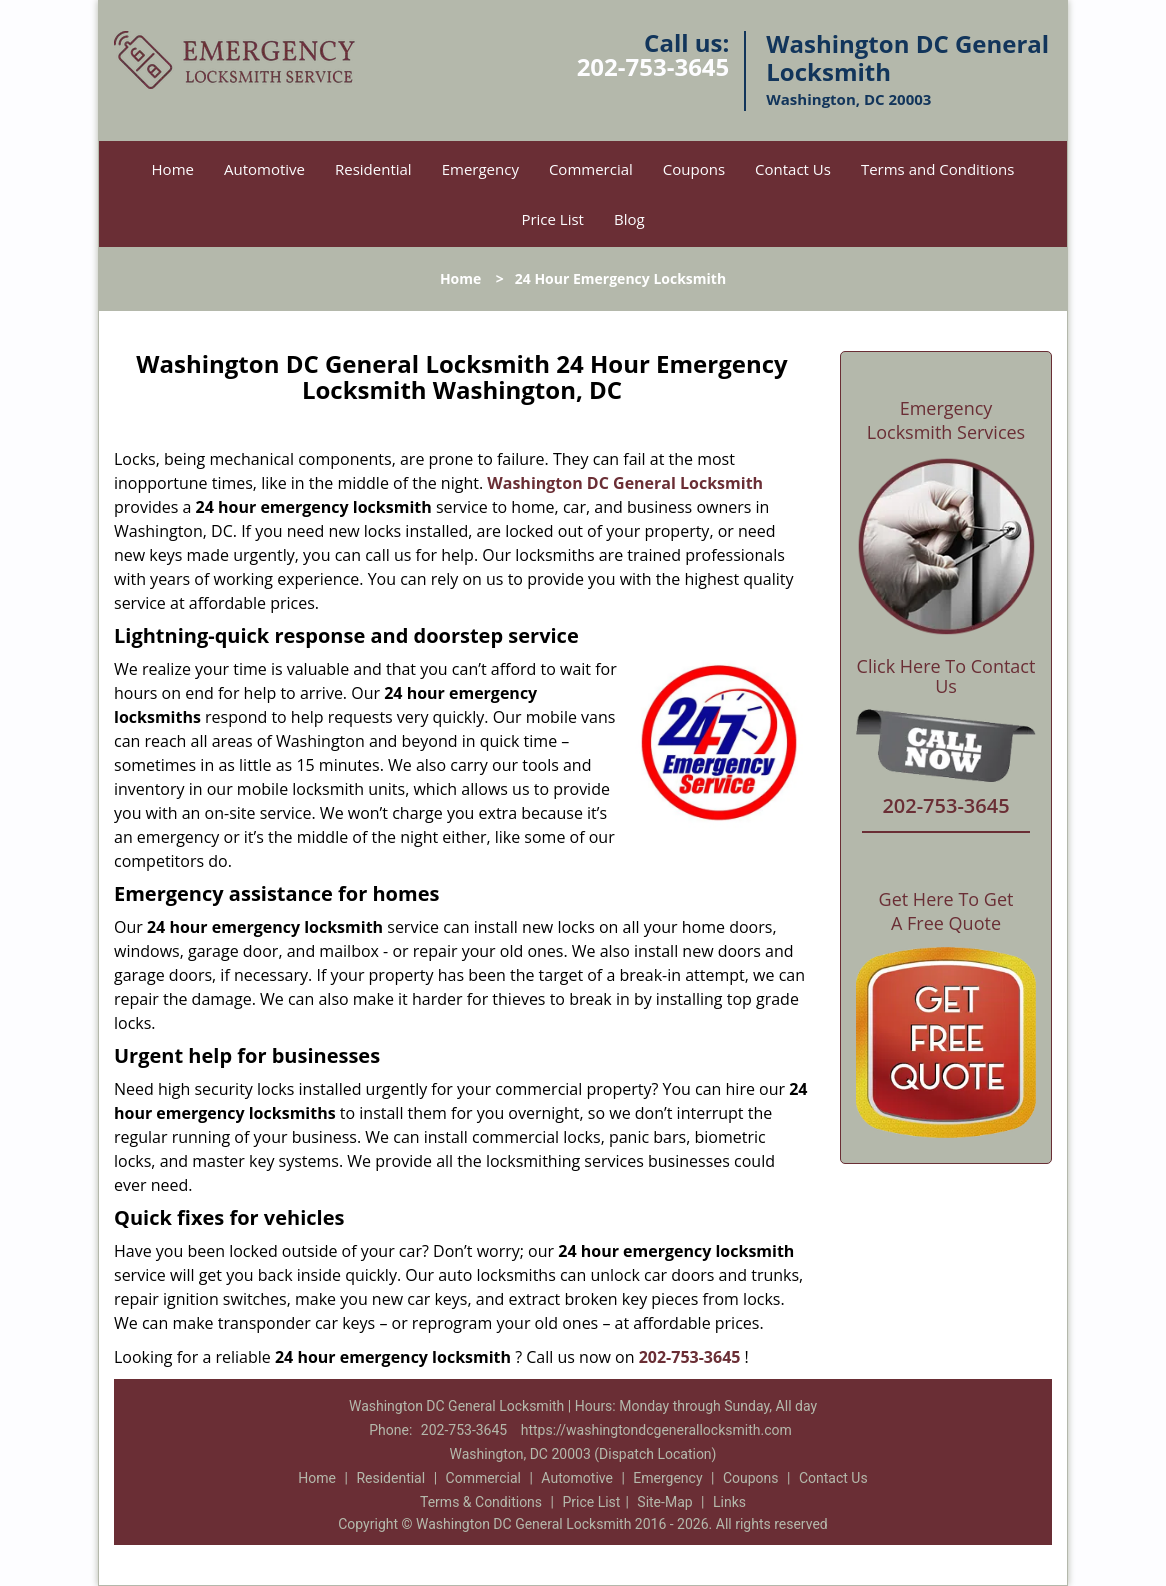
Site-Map (664, 1502)
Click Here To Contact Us (946, 677)
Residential (373, 169)
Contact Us (793, 169)
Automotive (264, 169)
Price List (552, 219)
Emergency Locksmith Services (946, 420)
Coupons (694, 169)
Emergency (480, 169)
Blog (629, 219)
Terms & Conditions (481, 1502)
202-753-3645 (653, 66)
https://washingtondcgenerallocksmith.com (656, 1430)
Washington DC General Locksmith (625, 483)
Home (173, 169)
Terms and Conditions (938, 169)
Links (729, 1502)
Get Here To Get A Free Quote (946, 911)
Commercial (591, 169)
